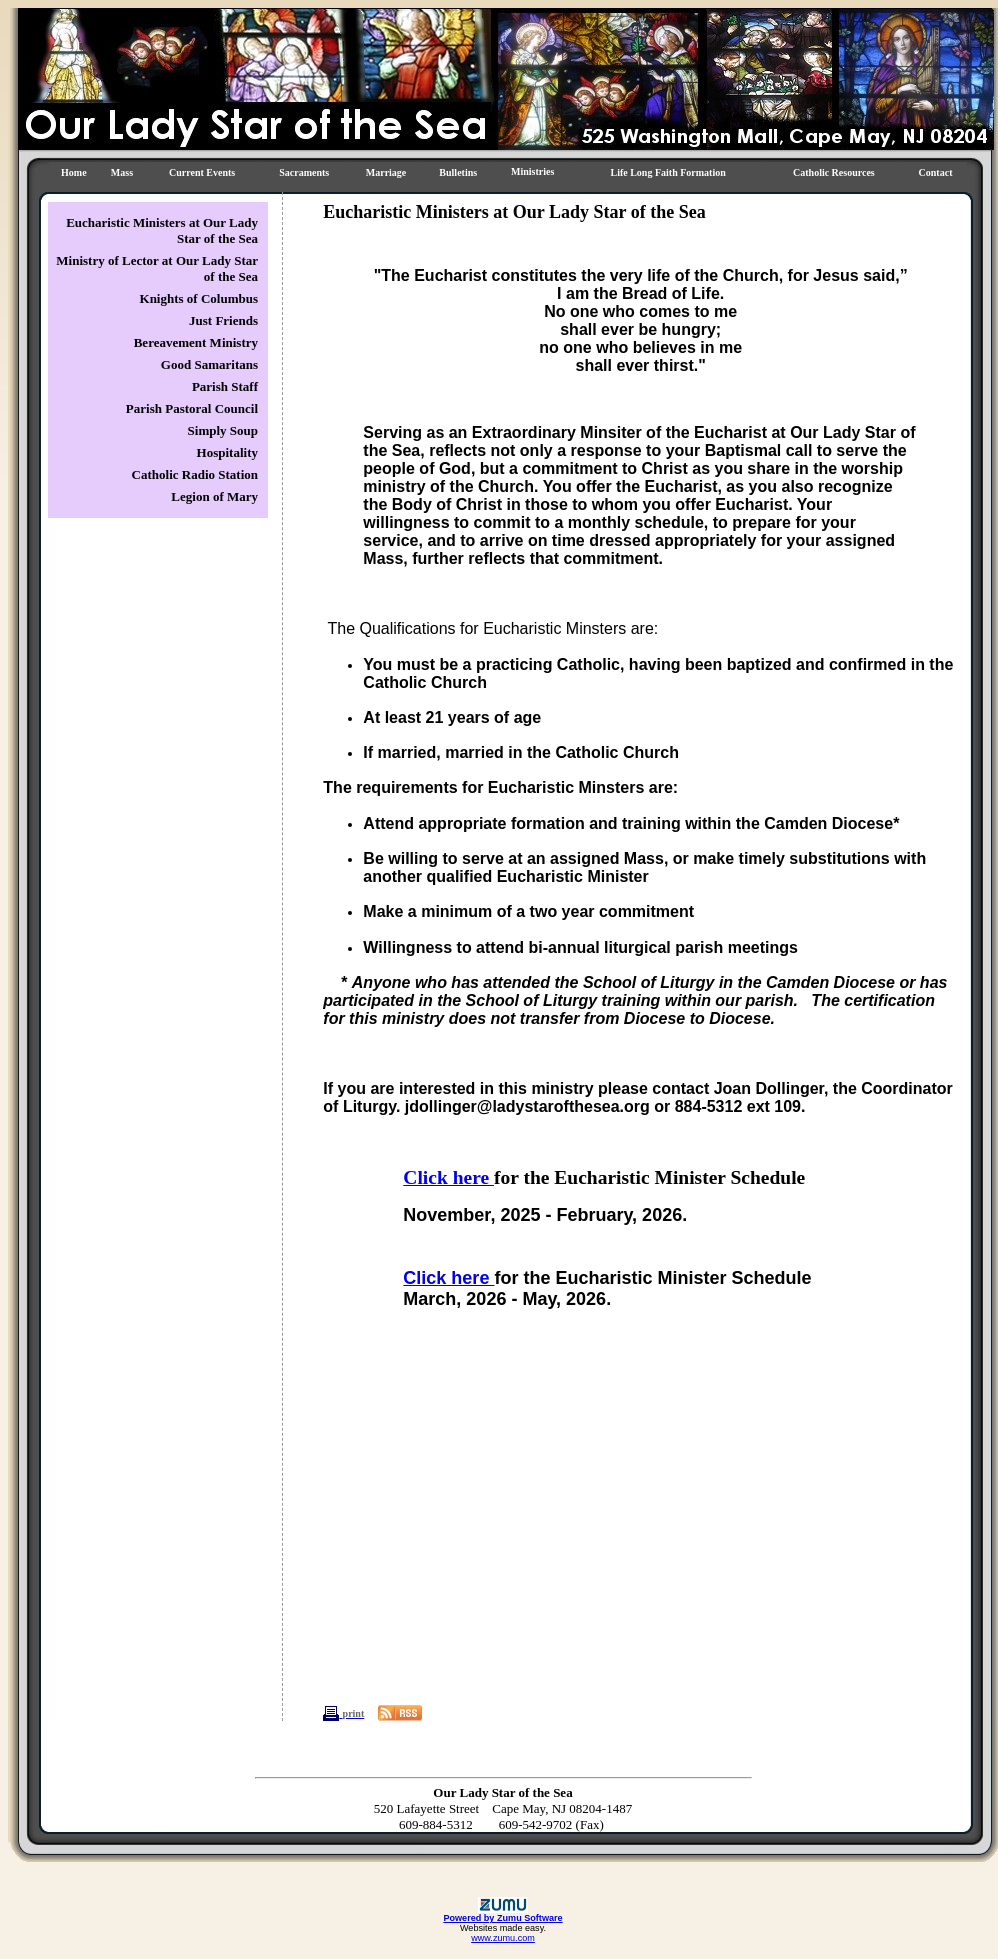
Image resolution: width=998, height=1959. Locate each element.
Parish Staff (225, 386)
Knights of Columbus (199, 298)
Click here (448, 1177)
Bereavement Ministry (196, 342)
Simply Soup (223, 430)
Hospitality (227, 452)
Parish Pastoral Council (192, 408)
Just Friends (223, 320)
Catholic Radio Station (195, 474)
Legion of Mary (214, 496)
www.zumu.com (503, 1938)
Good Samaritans (209, 364)
